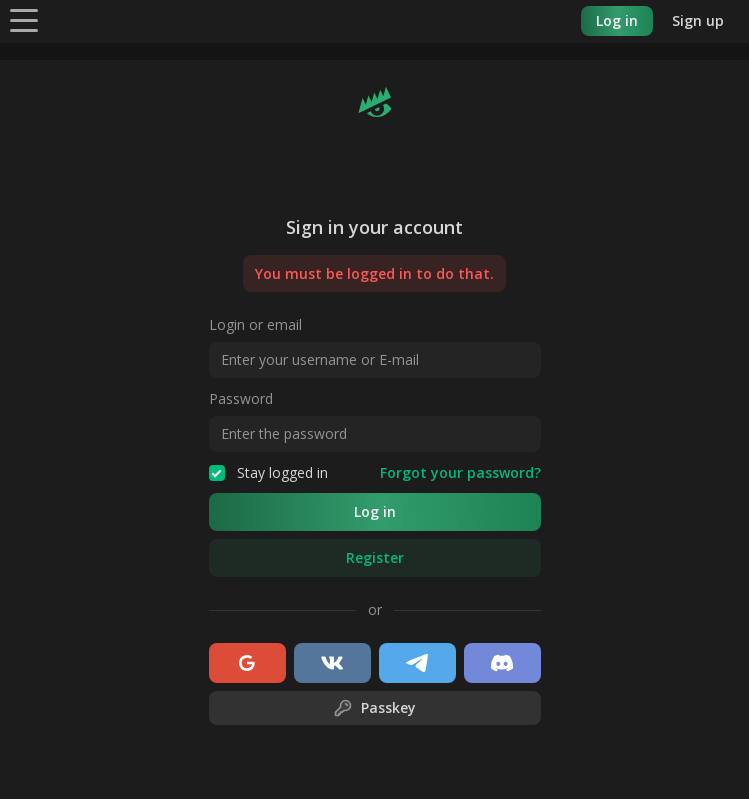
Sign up (698, 20)
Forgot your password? (460, 473)
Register (375, 557)
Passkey (374, 708)
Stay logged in (268, 473)
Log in (617, 20)
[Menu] (24, 19)
